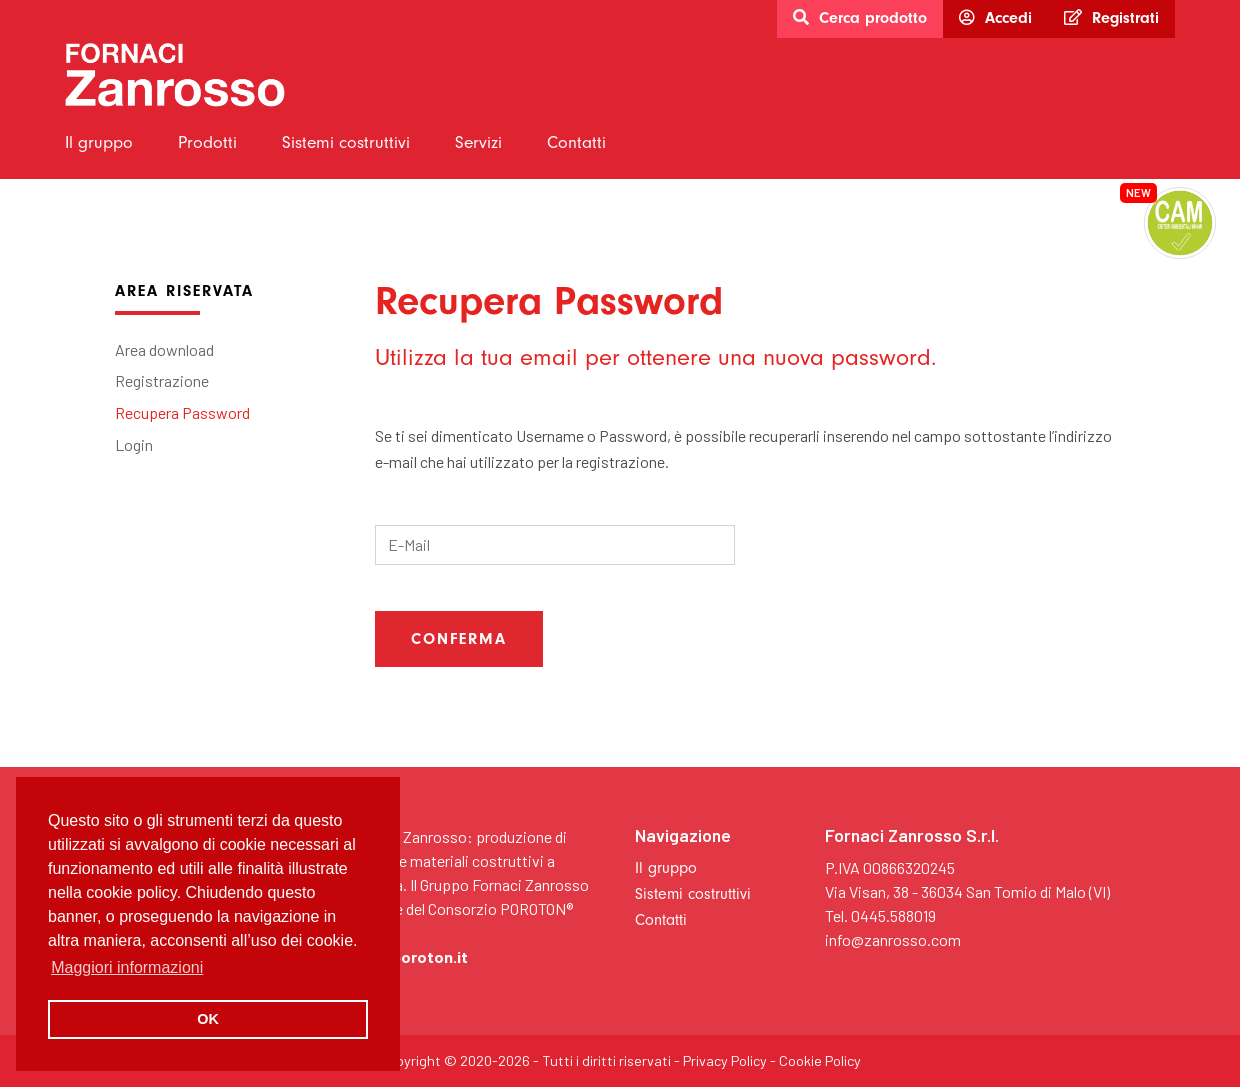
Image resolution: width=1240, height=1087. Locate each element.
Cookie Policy (820, 1060)
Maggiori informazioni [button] (127, 967)
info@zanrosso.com (893, 939)
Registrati (1111, 18)
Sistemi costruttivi (346, 142)
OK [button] (208, 1019)
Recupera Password (182, 412)
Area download (164, 349)
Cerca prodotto (860, 18)
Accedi (995, 18)
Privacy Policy (725, 1060)
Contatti (576, 142)
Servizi (478, 142)
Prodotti (207, 142)
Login (134, 444)
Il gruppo (99, 142)
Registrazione (162, 380)
